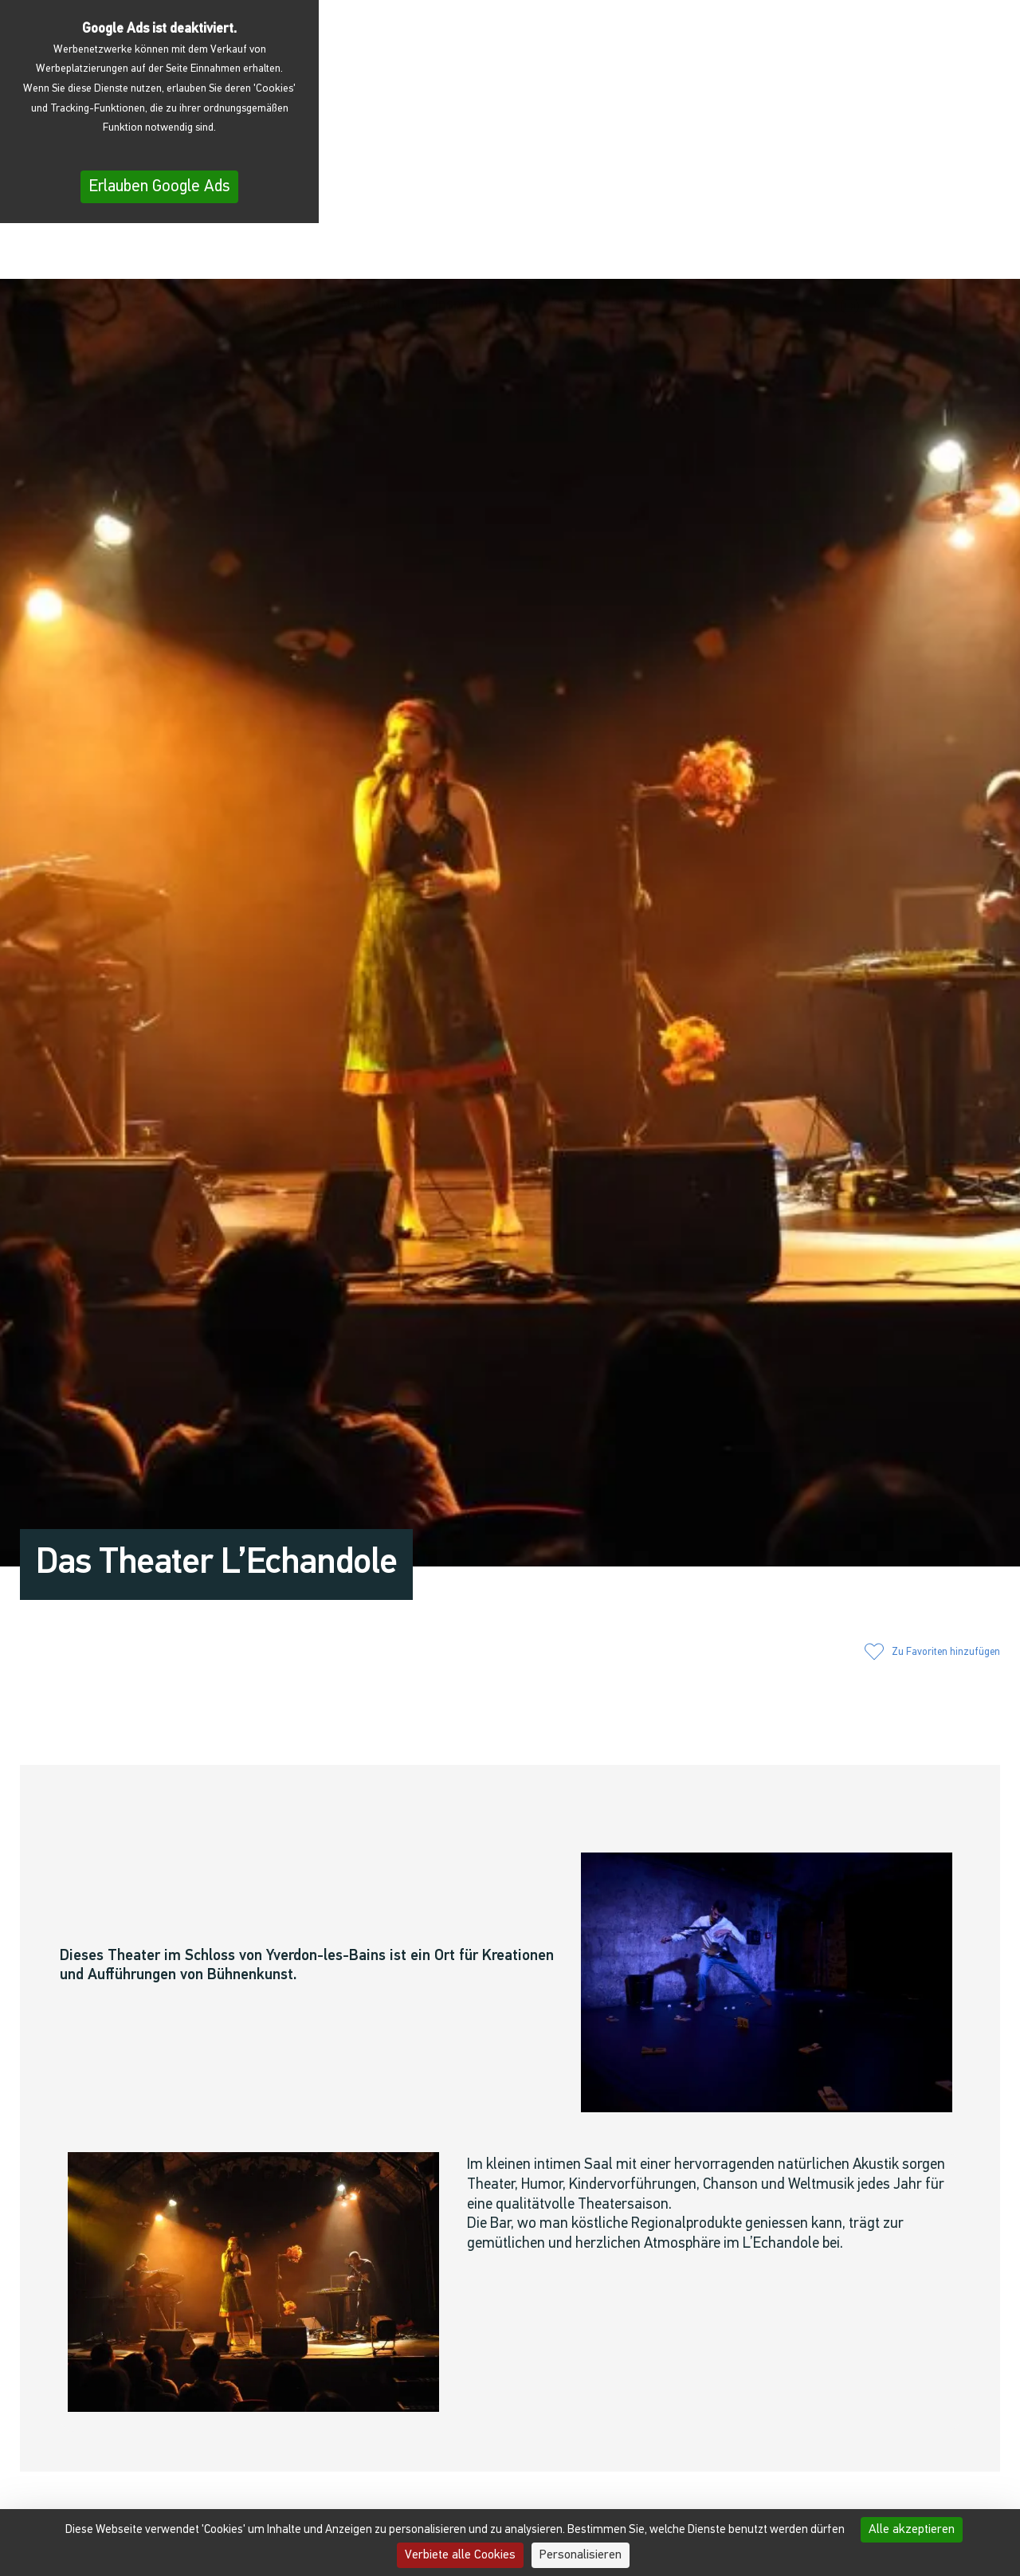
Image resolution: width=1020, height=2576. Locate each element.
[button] (820, 251)
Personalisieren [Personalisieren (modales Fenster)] (580, 2555)
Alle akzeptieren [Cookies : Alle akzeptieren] (912, 2529)
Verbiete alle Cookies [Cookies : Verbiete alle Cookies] (460, 2555)
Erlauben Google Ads (159, 186)
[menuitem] (966, 254)
